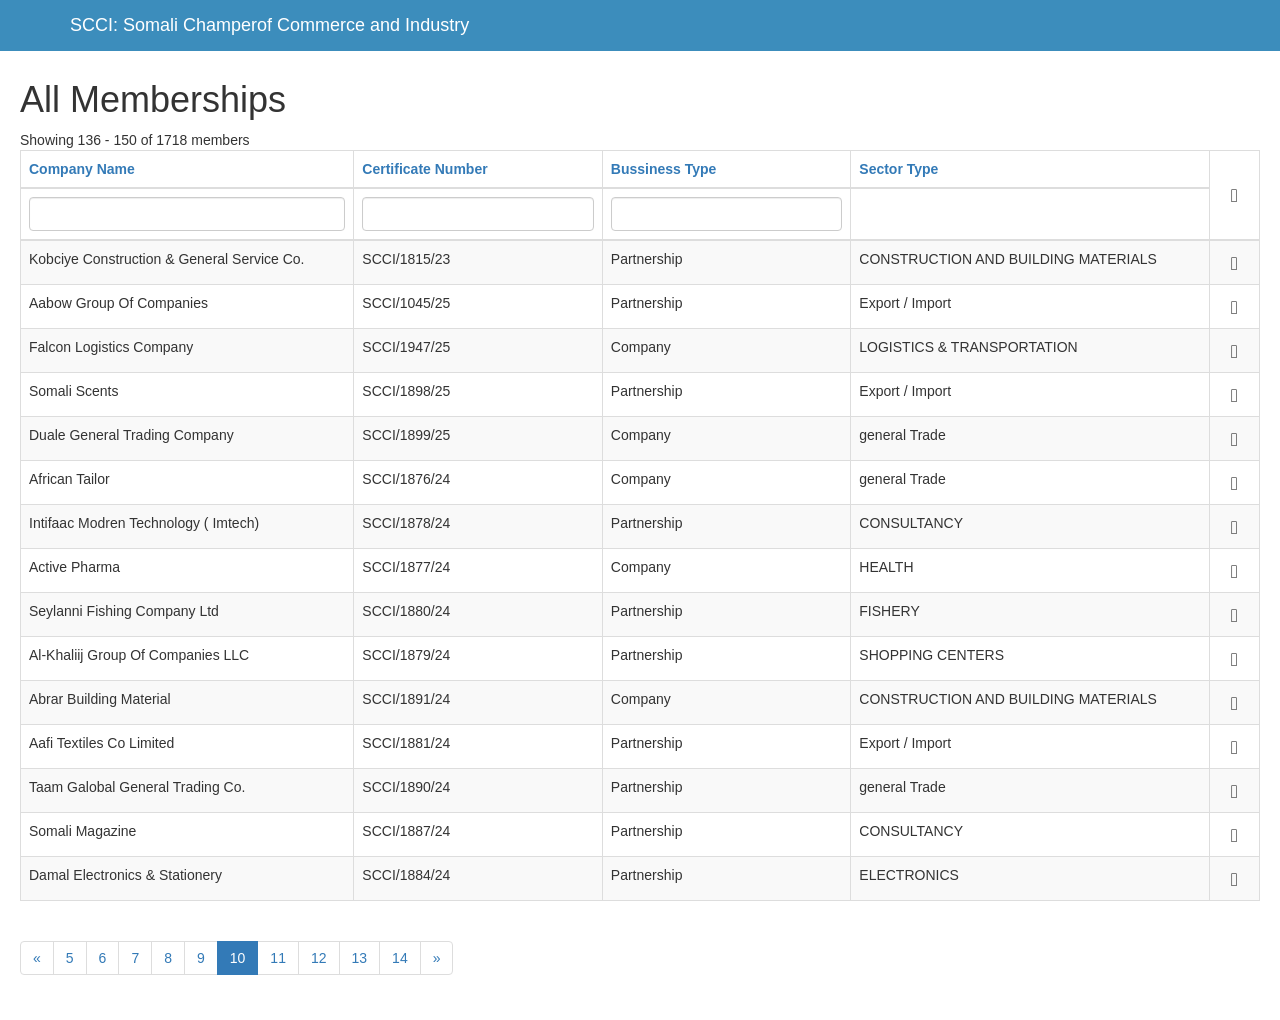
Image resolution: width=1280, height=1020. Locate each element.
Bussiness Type (664, 169)
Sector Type (898, 169)
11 (278, 958)
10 (238, 958)
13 (360, 958)
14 (400, 958)
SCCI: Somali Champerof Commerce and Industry (269, 25)
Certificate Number (424, 169)
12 (319, 958)
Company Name (82, 169)
